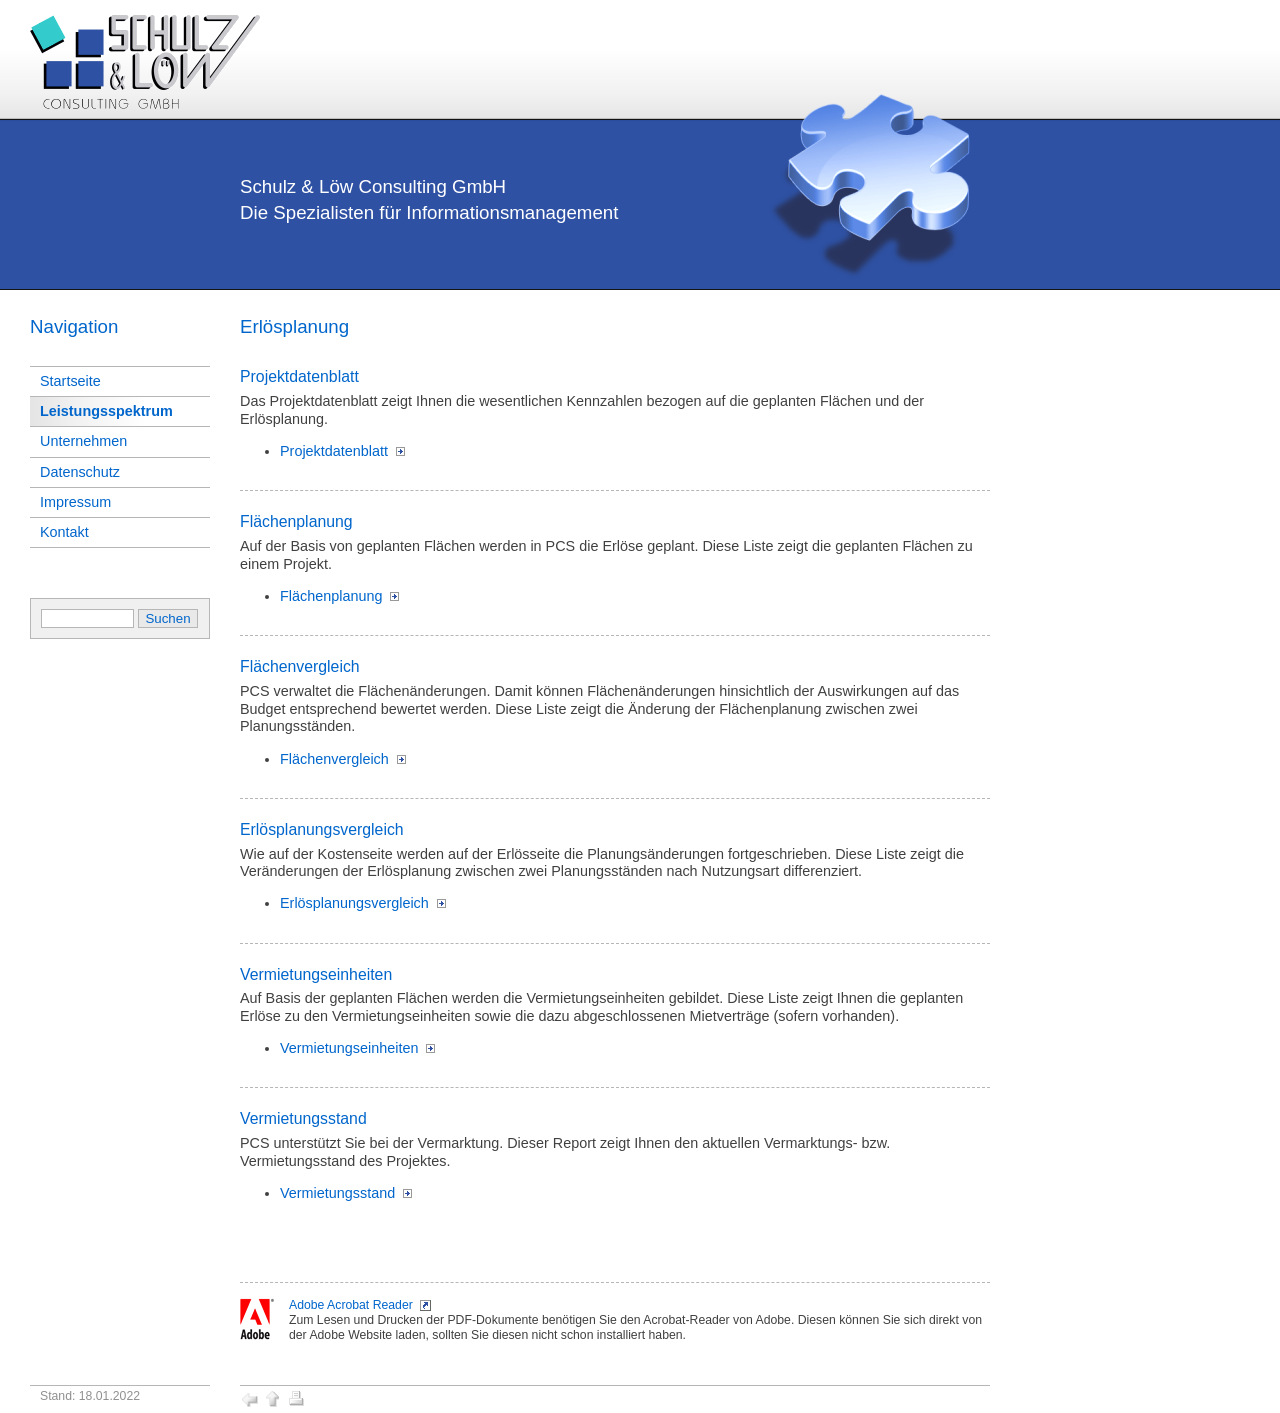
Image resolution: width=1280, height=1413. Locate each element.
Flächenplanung (331, 596)
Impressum (75, 502)
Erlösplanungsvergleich (354, 903)
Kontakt (64, 532)
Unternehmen (83, 441)
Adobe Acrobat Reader (351, 1305)
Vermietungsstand (337, 1193)
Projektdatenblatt (334, 451)
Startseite (70, 381)
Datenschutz (80, 472)
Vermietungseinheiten (349, 1048)
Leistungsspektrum (106, 411)
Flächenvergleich (334, 759)
